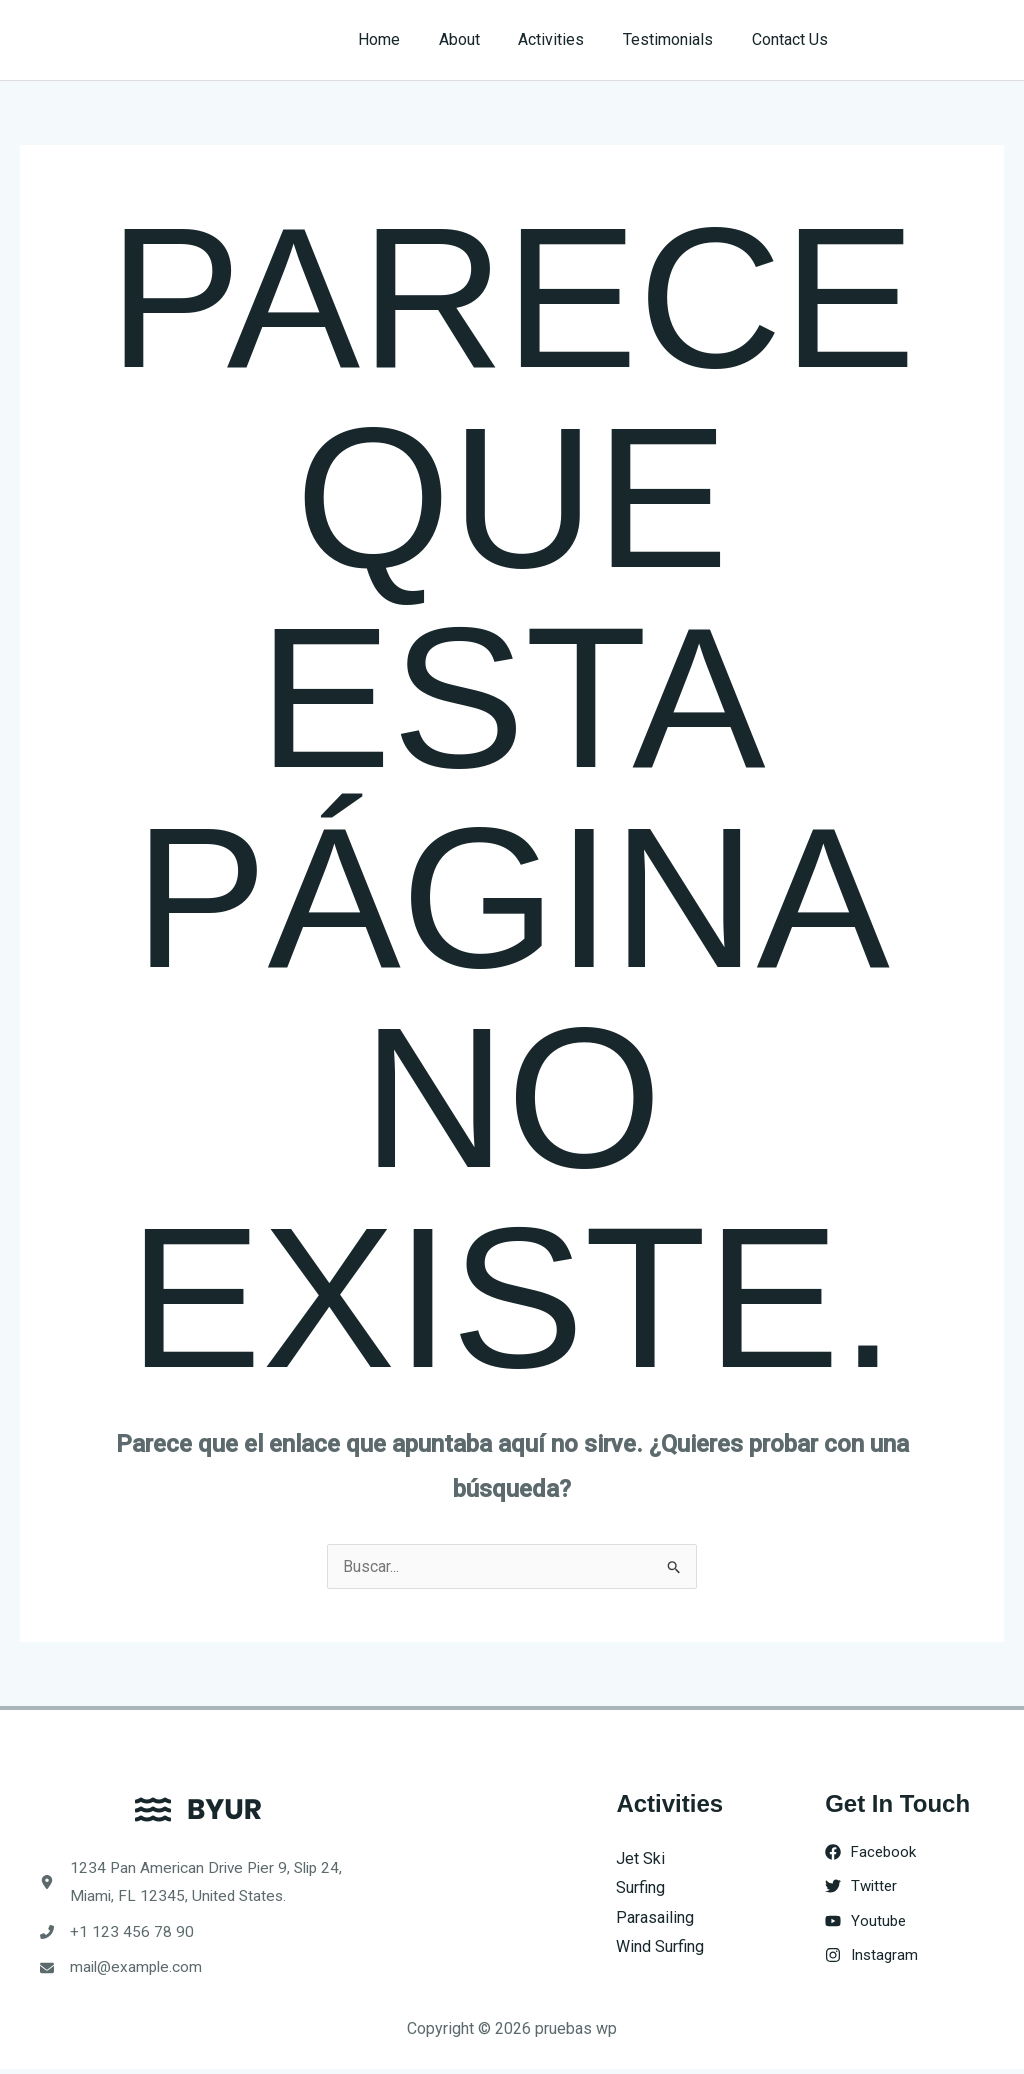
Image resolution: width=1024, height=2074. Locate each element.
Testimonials (678, 39)
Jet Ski (640, 1858)
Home (409, 39)
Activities (568, 39)
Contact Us (793, 39)
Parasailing (655, 1917)
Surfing (640, 1887)
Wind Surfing (660, 1947)
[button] (935, 40)
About (482, 39)
